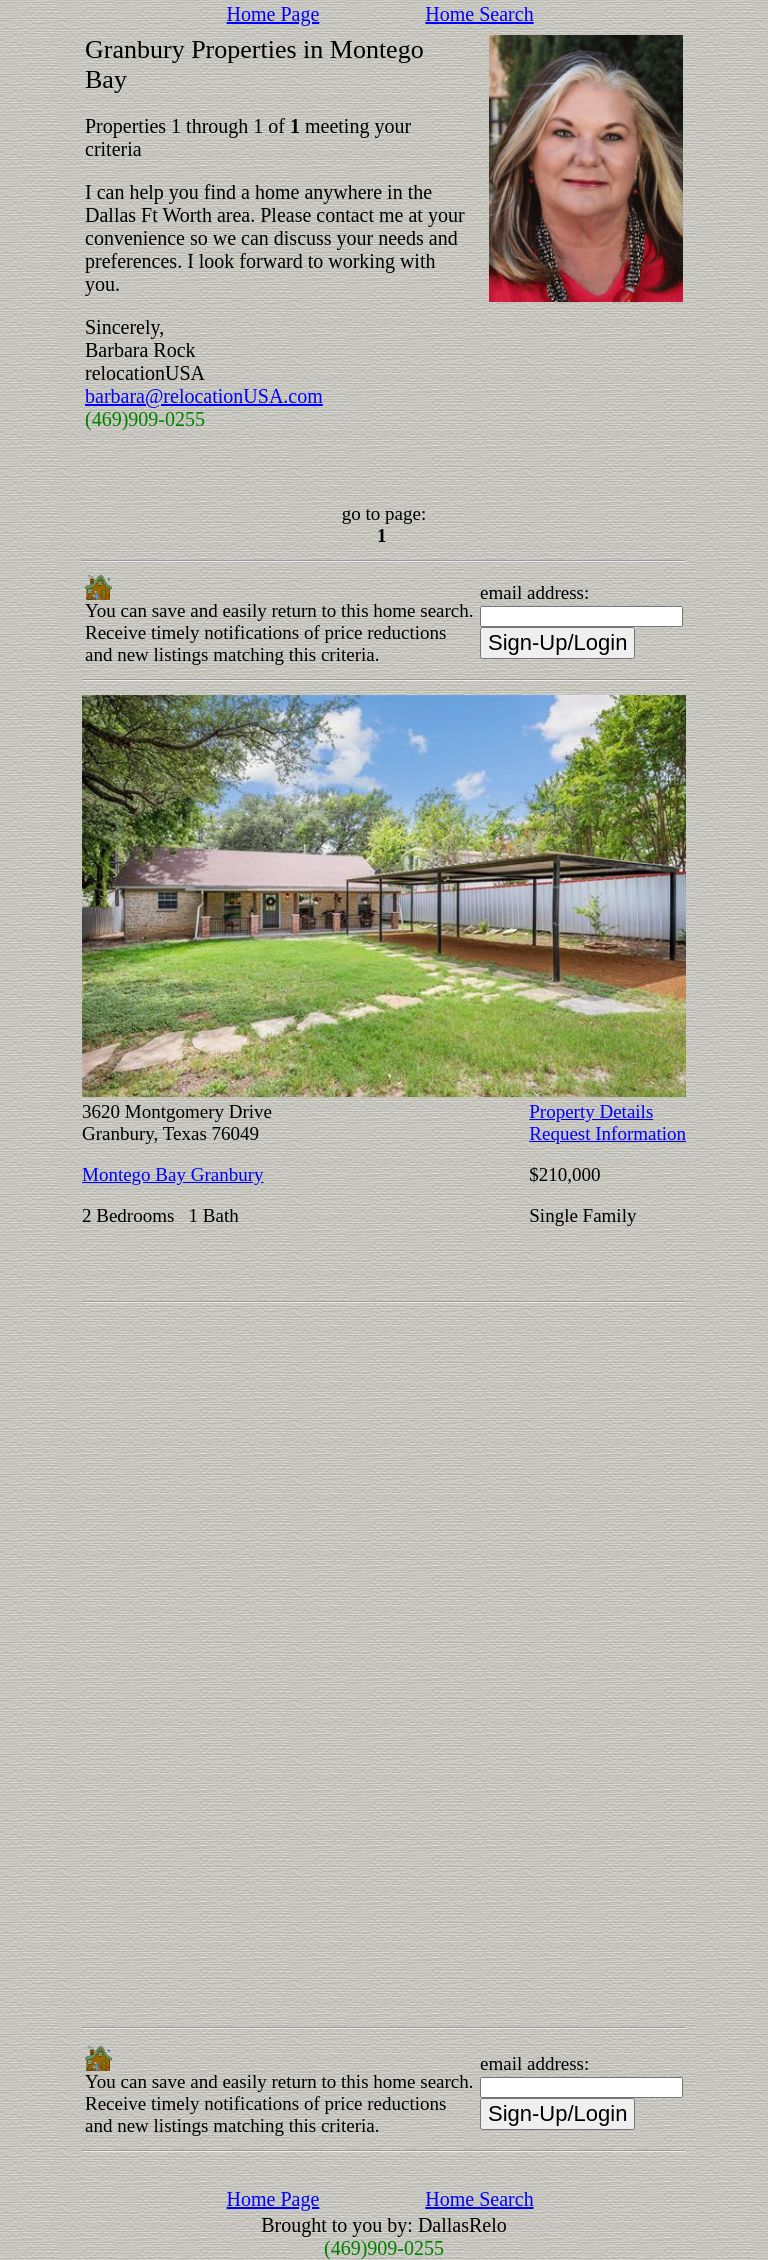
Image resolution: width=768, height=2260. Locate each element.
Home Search (479, 14)
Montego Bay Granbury (173, 1174)
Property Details (591, 1111)
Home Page (273, 14)
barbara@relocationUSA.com (204, 396)
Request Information (607, 1133)
